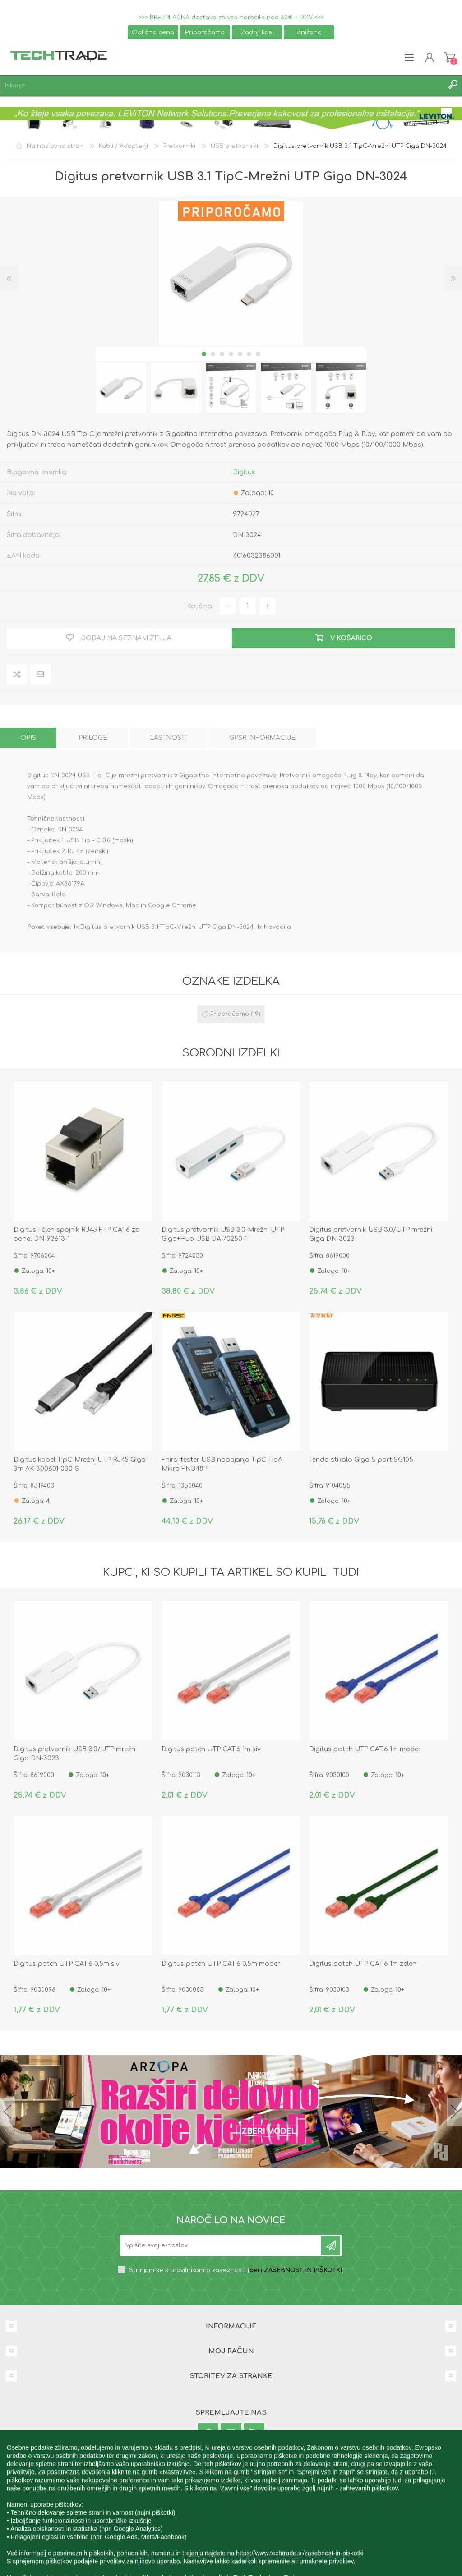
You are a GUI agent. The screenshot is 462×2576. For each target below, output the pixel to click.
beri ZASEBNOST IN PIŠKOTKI (295, 2270)
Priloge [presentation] (93, 738)
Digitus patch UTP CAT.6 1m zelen (362, 1964)
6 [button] (249, 354)
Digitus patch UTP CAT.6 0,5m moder (221, 1964)
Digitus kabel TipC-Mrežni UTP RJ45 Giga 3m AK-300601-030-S (80, 1464)
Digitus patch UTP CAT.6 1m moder (365, 1749)
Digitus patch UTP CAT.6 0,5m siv (67, 1964)
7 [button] (258, 354)
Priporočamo (205, 32)
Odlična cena (153, 32)
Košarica (449, 57)
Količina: (200, 606)
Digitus (244, 472)
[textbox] (222, 86)
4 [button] (231, 354)
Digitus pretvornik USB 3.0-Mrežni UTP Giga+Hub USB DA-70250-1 (223, 1234)
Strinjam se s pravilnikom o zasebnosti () (236, 2270)
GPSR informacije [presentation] (262, 738)
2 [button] (213, 354)
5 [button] (240, 354)
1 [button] (204, 354)
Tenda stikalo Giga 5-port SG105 (361, 1459)
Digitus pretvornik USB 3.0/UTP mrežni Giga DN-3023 (370, 1234)
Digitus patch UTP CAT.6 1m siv (211, 1749)
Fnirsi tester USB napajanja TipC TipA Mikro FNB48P (222, 1464)
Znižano (309, 32)
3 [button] (222, 354)
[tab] (28, 738)
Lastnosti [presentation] (168, 738)
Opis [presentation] (28, 738)
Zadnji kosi (257, 32)
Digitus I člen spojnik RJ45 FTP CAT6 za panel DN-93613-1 (77, 1234)
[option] (120, 388)
